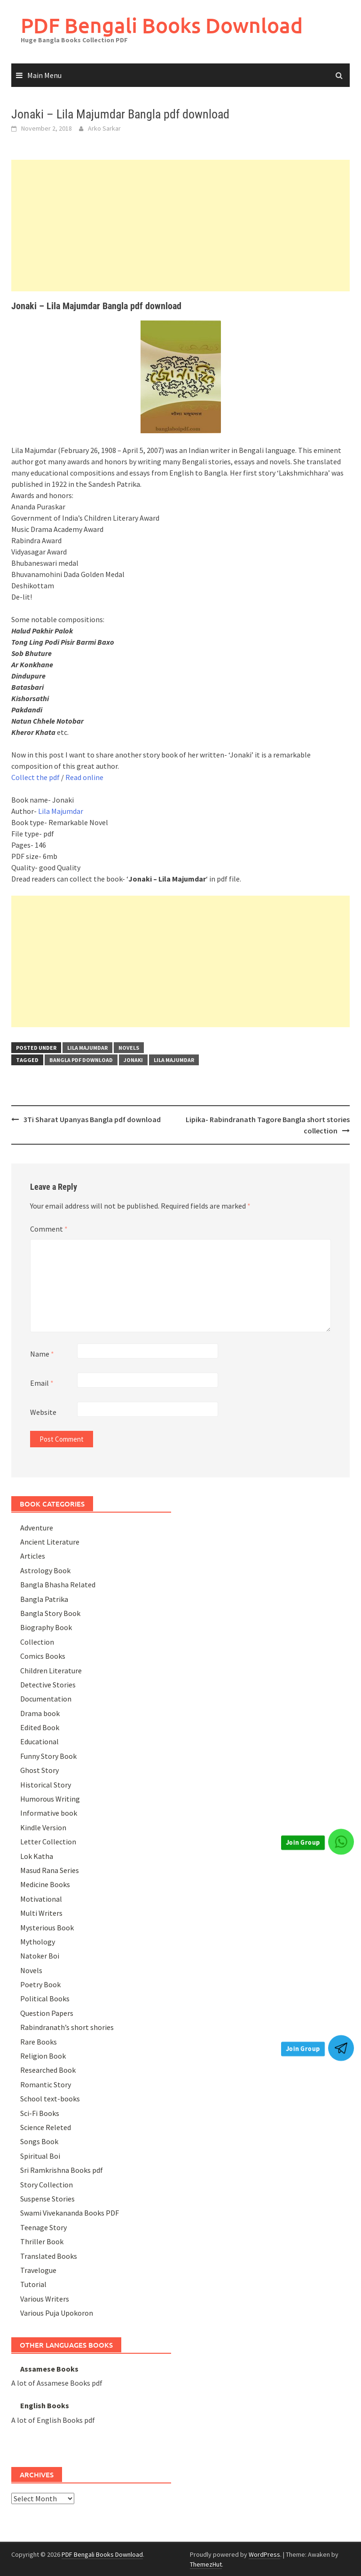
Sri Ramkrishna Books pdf (61, 2170)
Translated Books (48, 2256)
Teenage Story (43, 2227)
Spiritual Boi (40, 2156)
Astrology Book (45, 1570)
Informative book (48, 1813)
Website (43, 1412)
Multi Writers (41, 1913)
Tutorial (33, 2284)
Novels (128, 1047)
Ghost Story (39, 1770)
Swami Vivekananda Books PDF (69, 2212)
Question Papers (46, 2013)
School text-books (50, 2098)
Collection (37, 1642)
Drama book (40, 1713)
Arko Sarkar (104, 128)
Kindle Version (43, 1827)
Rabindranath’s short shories (67, 2027)
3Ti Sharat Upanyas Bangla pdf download (92, 1119)
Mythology (37, 1941)
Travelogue (38, 2270)
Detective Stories (48, 1684)
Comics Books (42, 1656)
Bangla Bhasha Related (57, 1584)
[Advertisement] (180, 225)
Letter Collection (48, 1841)
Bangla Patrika (44, 1599)
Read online (84, 777)
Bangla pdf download (81, 1059)
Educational (39, 1741)
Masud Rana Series (49, 1870)
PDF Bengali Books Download (162, 25)
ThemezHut (206, 2564)
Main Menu (44, 75)
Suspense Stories (47, 2198)
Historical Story (45, 1784)
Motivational (41, 1899)
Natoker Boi (39, 1955)
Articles (32, 1556)
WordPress (264, 2554)
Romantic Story (45, 2084)
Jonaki (133, 1059)
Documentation (45, 1698)
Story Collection (46, 2184)
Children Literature (51, 1670)
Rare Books (38, 2041)
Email (42, 1383)
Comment (49, 1228)
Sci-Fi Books (39, 2113)
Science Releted (45, 2127)
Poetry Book (40, 1984)
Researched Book (48, 2070)
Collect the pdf (35, 777)
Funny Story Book (48, 1756)
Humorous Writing (50, 1798)
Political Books (45, 1998)
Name (42, 1353)
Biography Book (46, 1627)
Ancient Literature (49, 1541)
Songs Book (39, 2141)
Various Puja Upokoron (56, 2313)
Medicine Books (45, 1884)
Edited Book (39, 1727)
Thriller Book (41, 2241)
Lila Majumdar (60, 811)
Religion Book (43, 2056)
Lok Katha (36, 1856)
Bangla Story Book (50, 1613)
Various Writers (44, 2298)
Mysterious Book (47, 1927)
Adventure (36, 1527)
